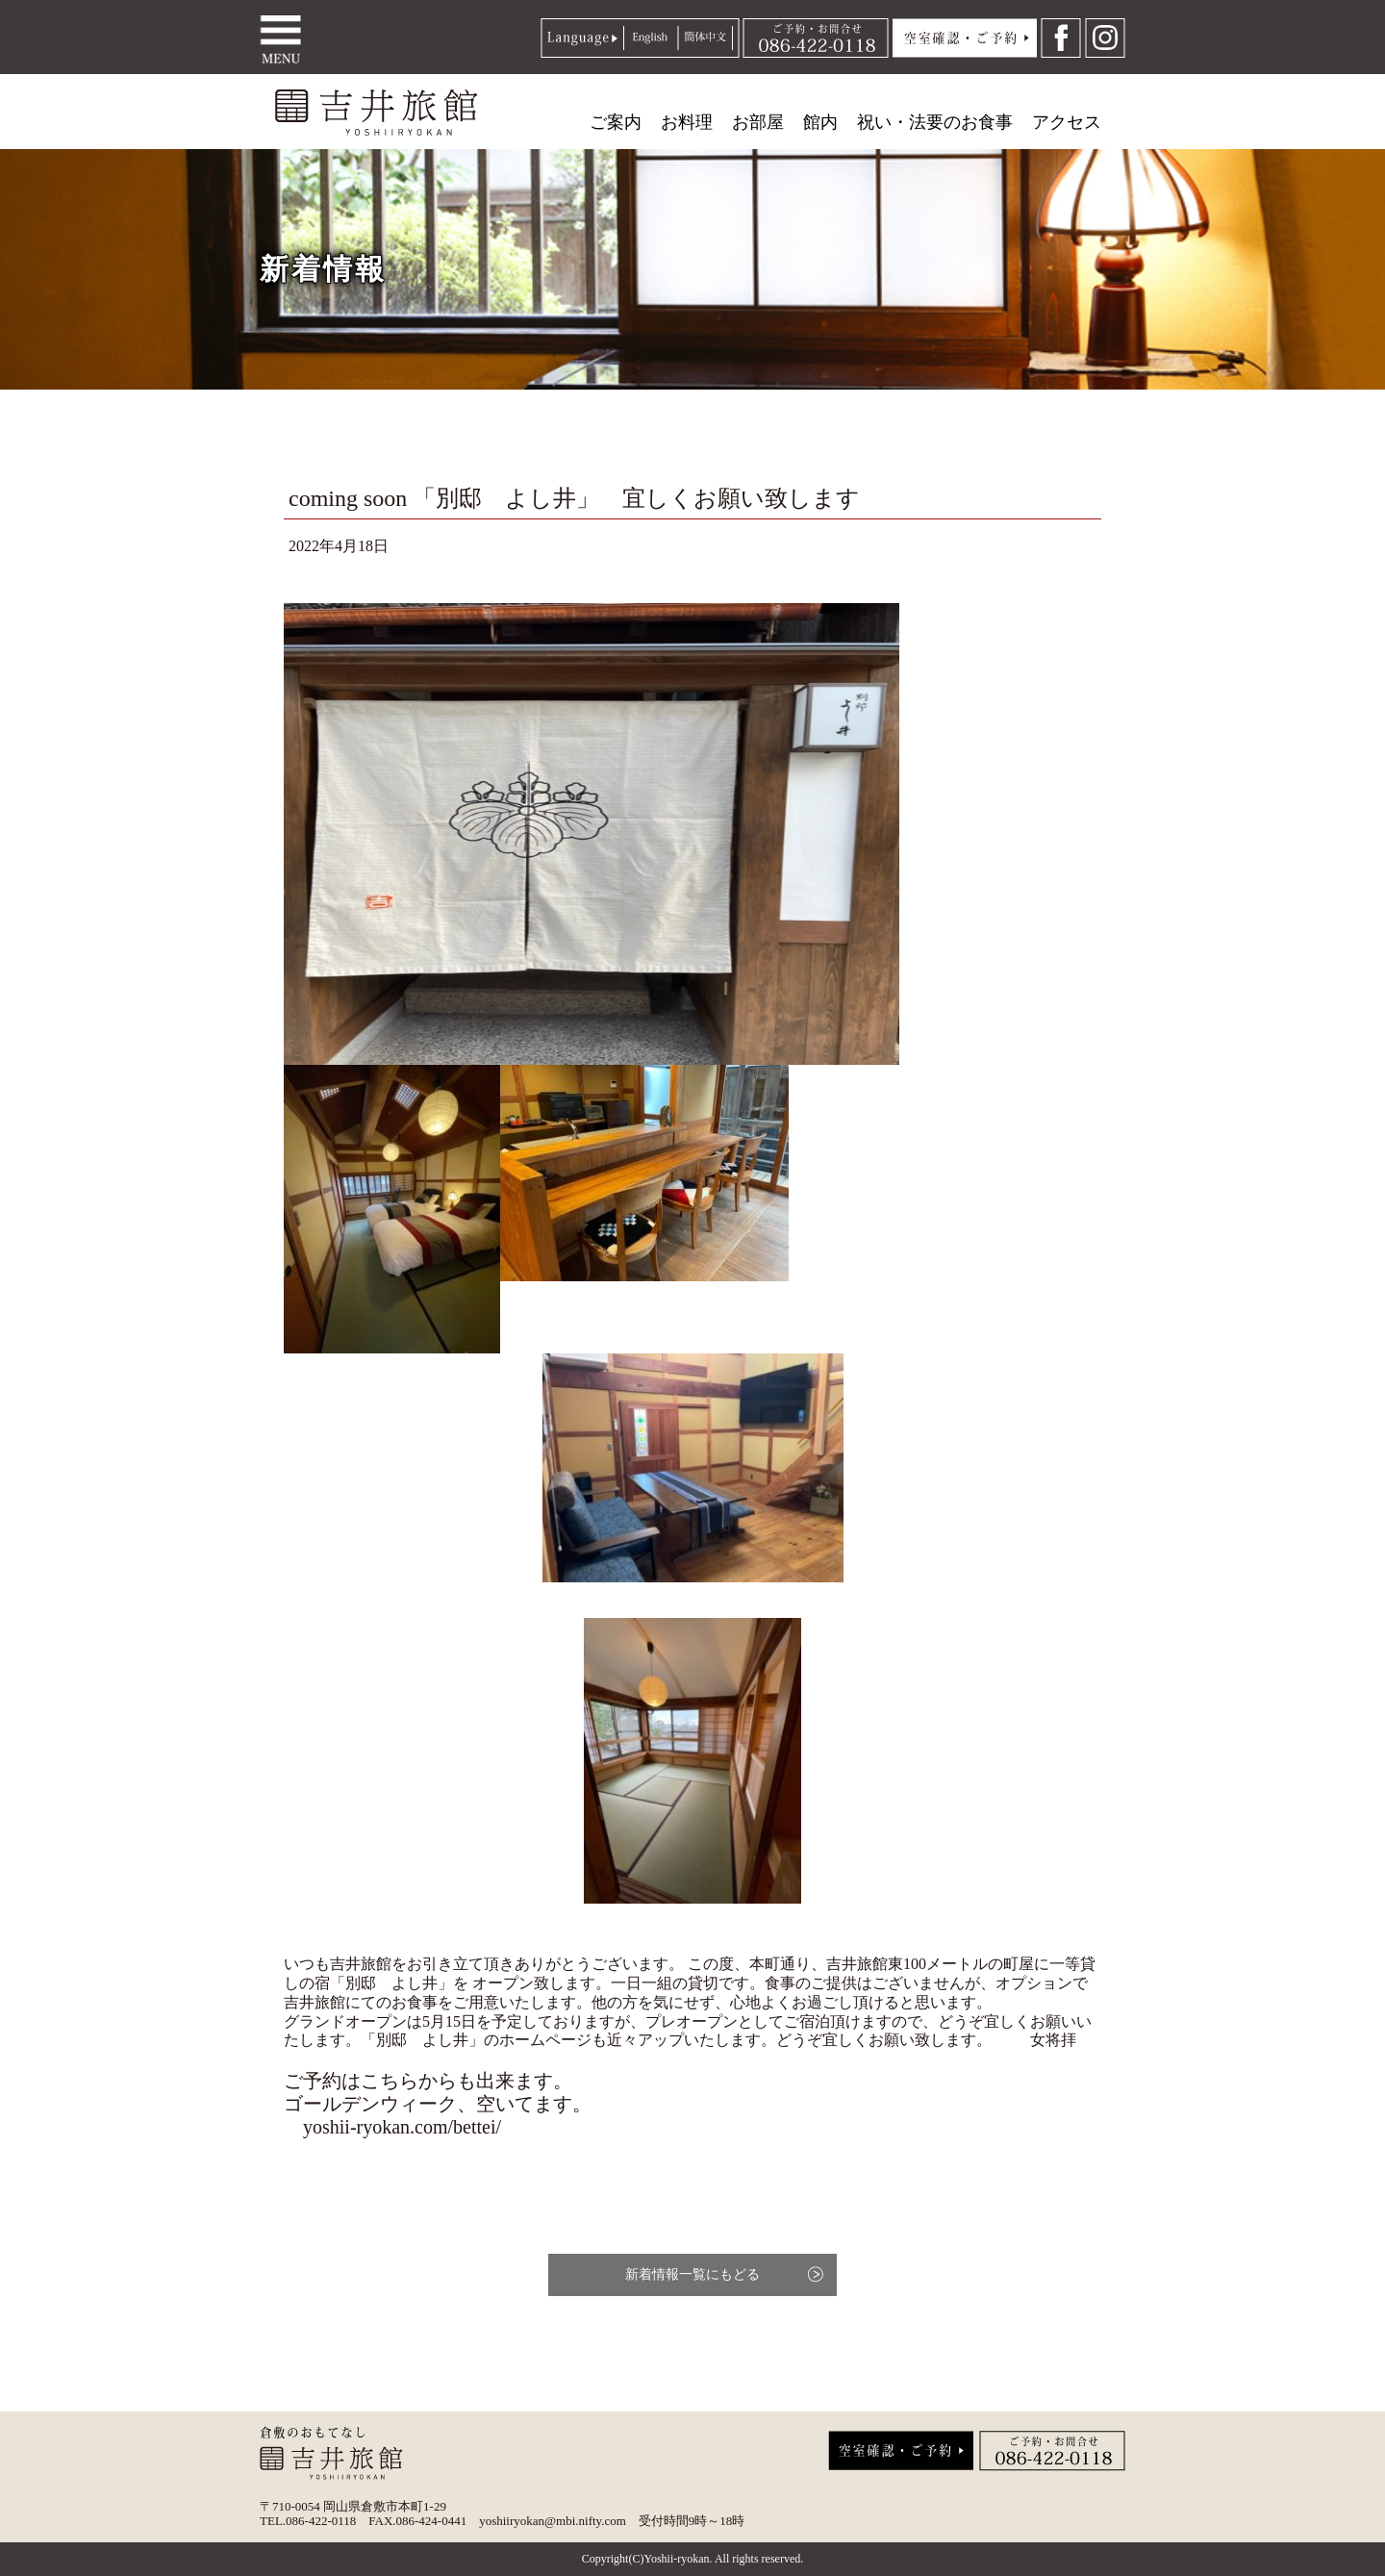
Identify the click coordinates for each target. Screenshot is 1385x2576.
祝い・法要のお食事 (935, 122)
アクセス (1066, 122)
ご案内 (616, 122)
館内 (820, 122)
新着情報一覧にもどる (692, 2274)
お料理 (687, 122)
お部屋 (758, 122)
